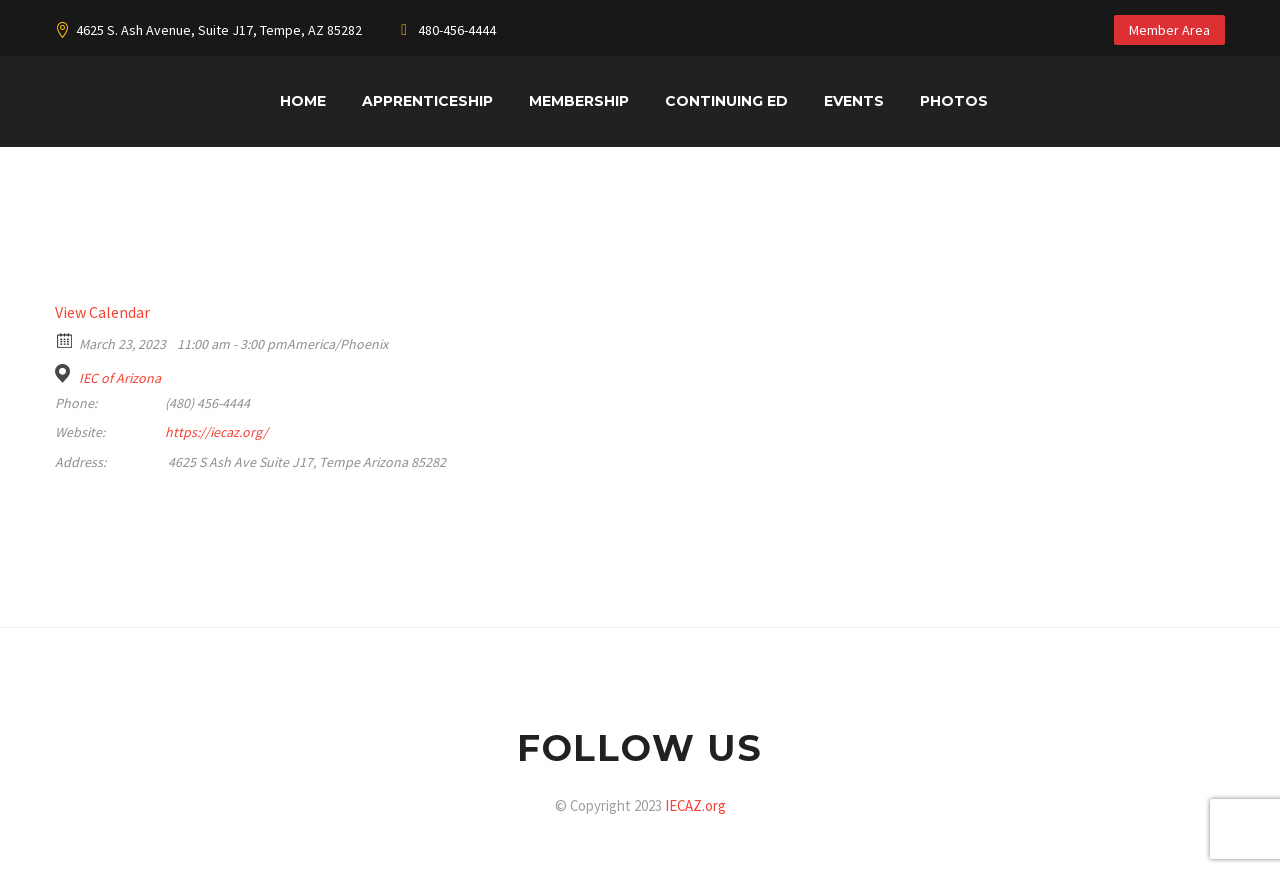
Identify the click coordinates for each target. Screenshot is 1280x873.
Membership (579, 101)
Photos (954, 101)
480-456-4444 (457, 30)
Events (854, 101)
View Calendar (102, 312)
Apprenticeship (427, 101)
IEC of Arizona (120, 378)
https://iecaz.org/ (216, 432)
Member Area (1169, 30)
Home (303, 101)
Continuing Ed (726, 101)
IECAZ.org (695, 805)
